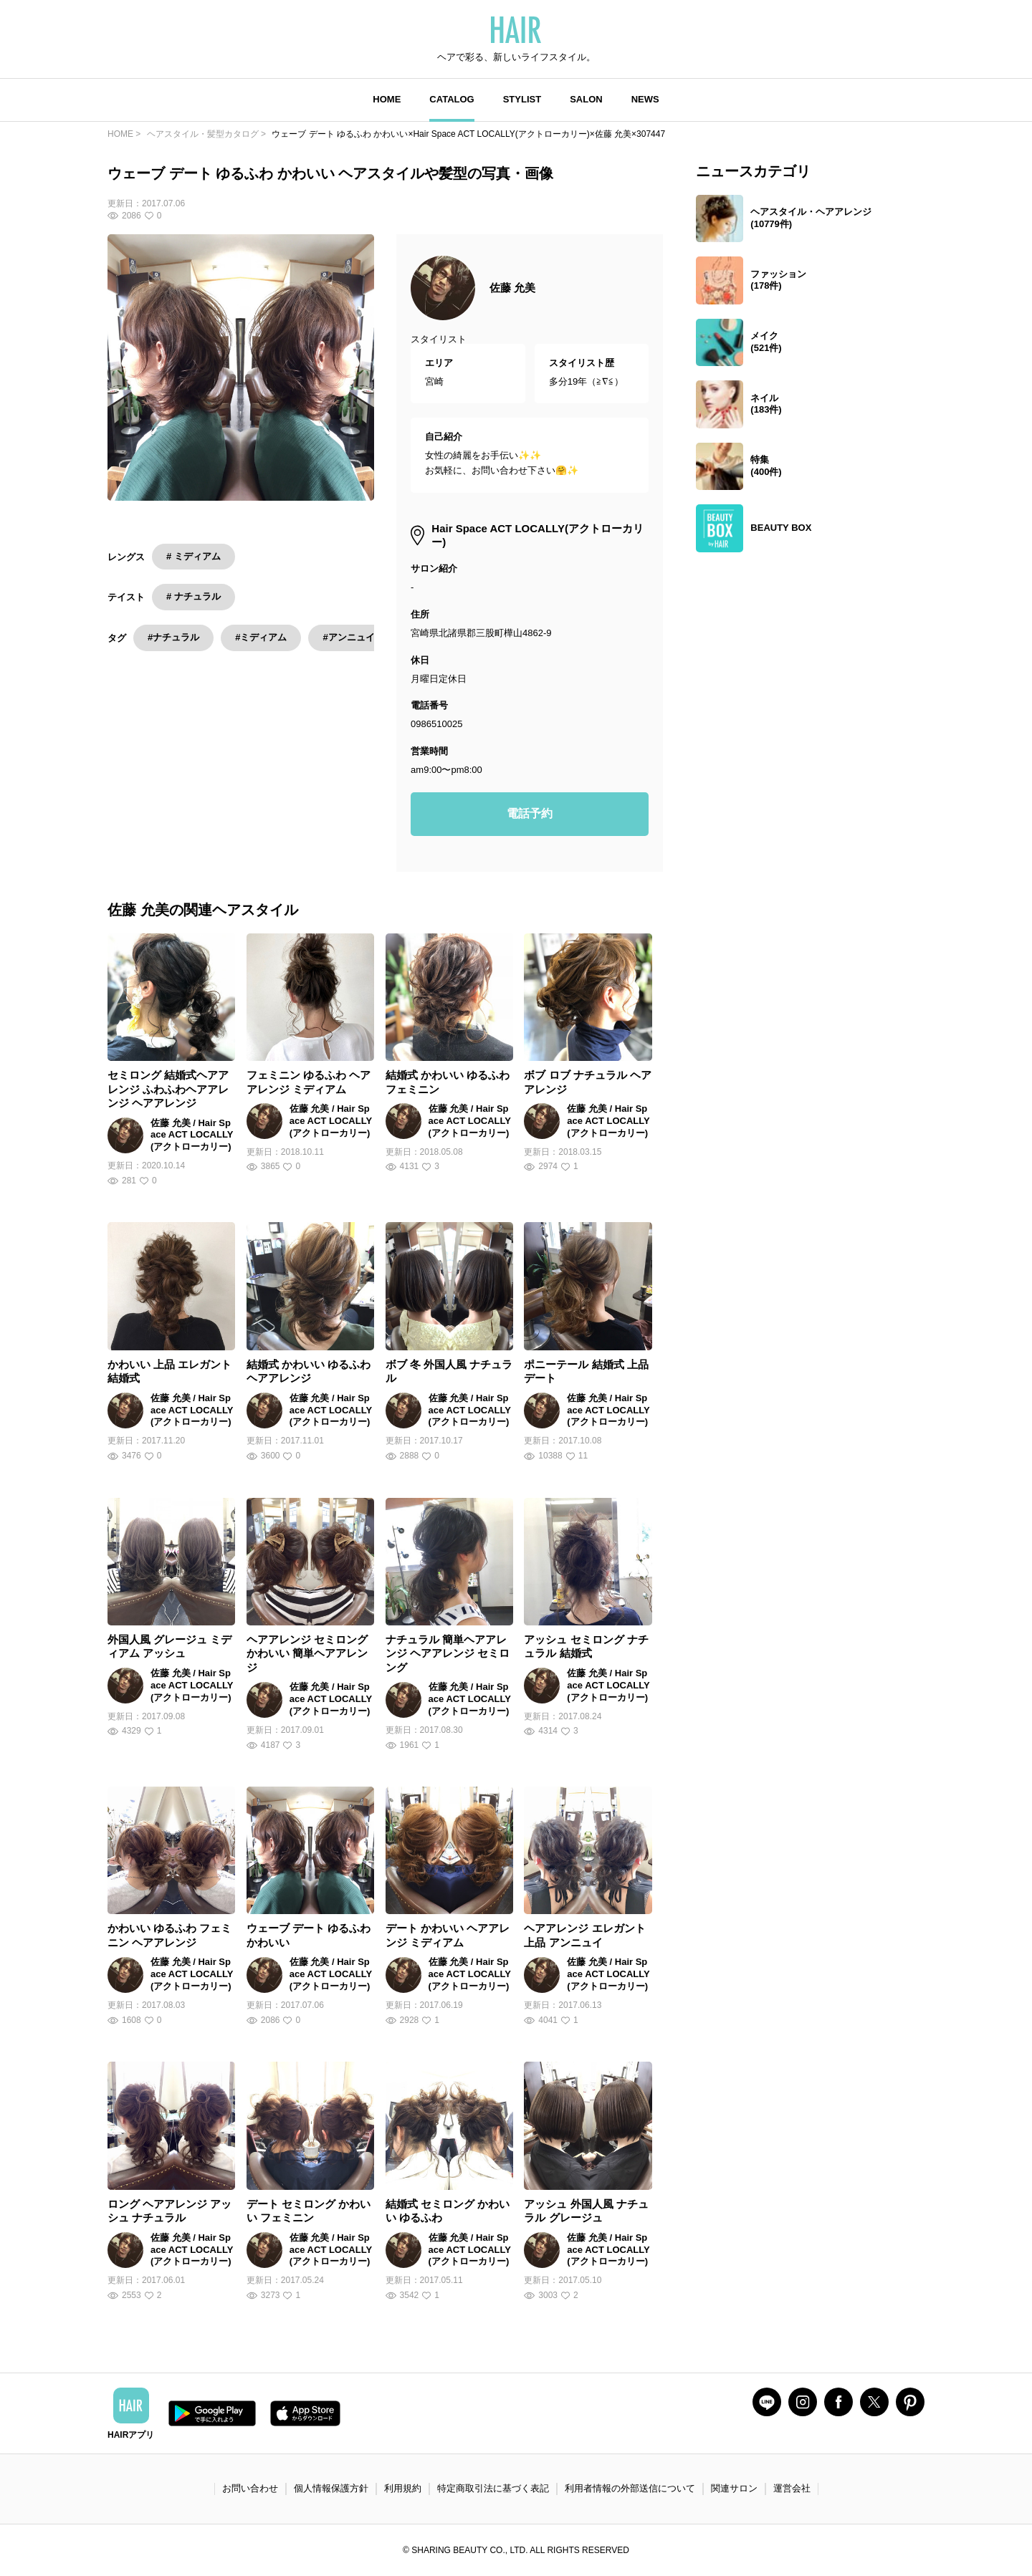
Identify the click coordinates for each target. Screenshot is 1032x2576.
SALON (586, 99)
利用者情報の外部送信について (630, 2488)
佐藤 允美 (512, 288)
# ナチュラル (193, 596)
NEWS (645, 99)
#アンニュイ (348, 637)
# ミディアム (193, 556)
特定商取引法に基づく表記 (493, 2488)
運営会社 (792, 2488)
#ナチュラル (173, 637)
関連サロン (734, 2488)
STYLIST (522, 99)
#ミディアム (261, 637)
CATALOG (451, 99)
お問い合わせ (250, 2488)
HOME (387, 99)
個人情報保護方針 (331, 2488)
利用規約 (402, 2488)
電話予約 (530, 813)
